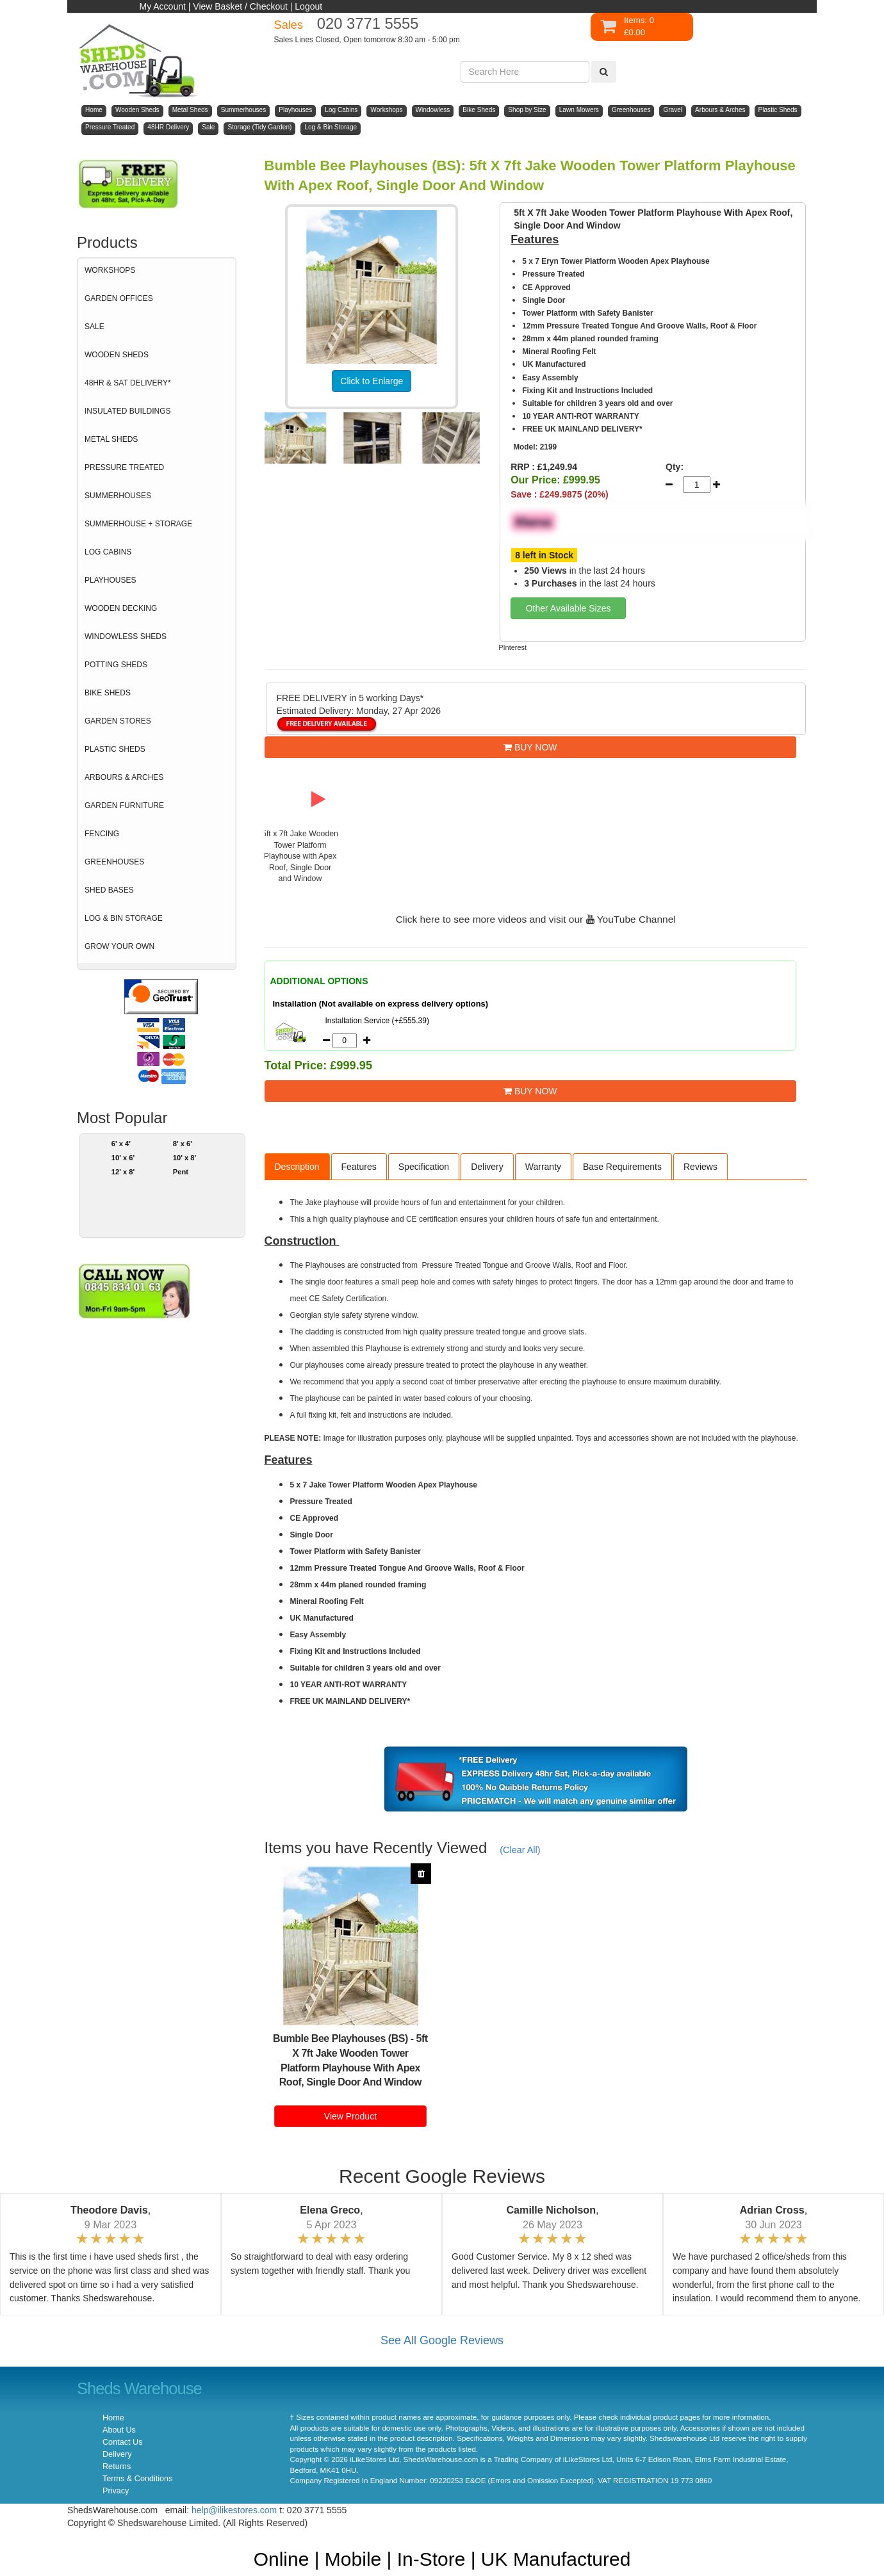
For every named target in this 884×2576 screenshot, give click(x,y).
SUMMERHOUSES (118, 495)
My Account (163, 6)
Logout (308, 6)
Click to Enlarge (371, 381)
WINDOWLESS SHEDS (126, 636)
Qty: (674, 467)
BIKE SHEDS (108, 692)
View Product (350, 2116)
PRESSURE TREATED (124, 467)
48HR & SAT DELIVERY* (128, 382)
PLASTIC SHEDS (115, 749)
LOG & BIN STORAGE (124, 918)
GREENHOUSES (114, 861)
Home (113, 2417)
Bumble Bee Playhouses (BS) (340, 2038)
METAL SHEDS (111, 439)
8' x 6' (182, 1143)
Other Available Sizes (568, 608)
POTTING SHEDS (116, 664)
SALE (94, 326)
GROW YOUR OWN (119, 946)
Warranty (543, 1167)
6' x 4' (121, 1143)
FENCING (102, 833)
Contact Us (122, 2442)
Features (359, 1167)
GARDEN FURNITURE (124, 805)
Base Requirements (622, 1167)
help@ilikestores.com (234, 2510)
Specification (423, 1167)
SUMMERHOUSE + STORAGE (138, 523)
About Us (119, 2430)
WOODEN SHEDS (117, 354)
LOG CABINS (108, 551)
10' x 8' (185, 1158)
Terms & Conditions (137, 2478)
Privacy (115, 2490)
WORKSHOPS (110, 270)
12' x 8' (123, 1172)
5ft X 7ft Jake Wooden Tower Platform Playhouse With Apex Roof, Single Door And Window (353, 2060)
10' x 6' (123, 1158)
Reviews (700, 1167)
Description (297, 1167)
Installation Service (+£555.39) (377, 1020)
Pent (180, 1172)
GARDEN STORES (118, 721)
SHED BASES (109, 890)
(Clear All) (520, 1850)
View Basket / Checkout (240, 6)
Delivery (487, 1167)
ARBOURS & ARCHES (124, 777)
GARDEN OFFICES (119, 298)
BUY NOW (530, 747)
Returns (116, 2466)
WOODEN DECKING (121, 608)
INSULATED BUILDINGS (127, 411)
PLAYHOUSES (110, 580)
